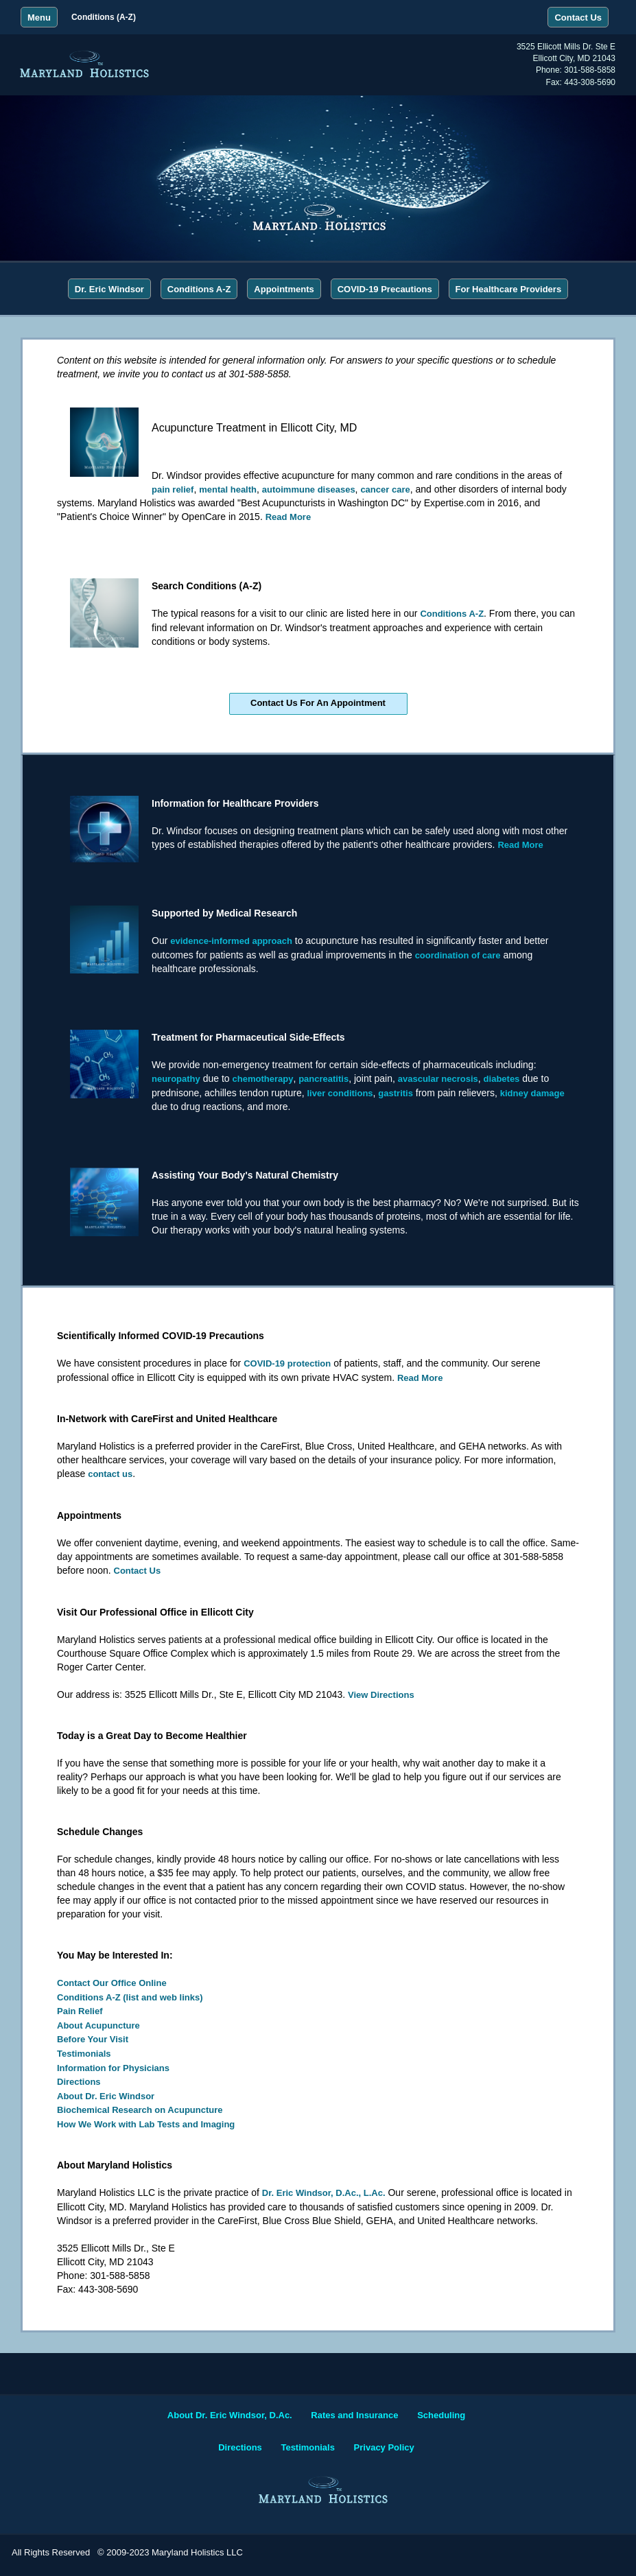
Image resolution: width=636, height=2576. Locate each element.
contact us (110, 1474)
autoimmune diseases (308, 489)
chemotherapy (263, 1079)
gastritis (395, 1093)
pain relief (172, 489)
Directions (79, 2082)
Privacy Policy (384, 2447)
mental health (228, 489)
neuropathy (176, 1079)
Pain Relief (79, 2011)
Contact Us (137, 1570)
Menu (39, 17)
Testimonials (84, 2053)
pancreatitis (323, 1079)
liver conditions (340, 1093)
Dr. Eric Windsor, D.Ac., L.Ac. (324, 2193)
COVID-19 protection (287, 1363)
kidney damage (532, 1093)
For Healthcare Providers (509, 289)
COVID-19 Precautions (385, 289)
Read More (288, 517)
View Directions (381, 1695)
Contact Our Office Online (112, 1983)
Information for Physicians (113, 2068)
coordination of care (458, 955)
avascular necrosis (438, 1079)
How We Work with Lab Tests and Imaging (146, 2124)
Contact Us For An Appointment (318, 703)
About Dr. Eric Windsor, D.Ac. (229, 2415)
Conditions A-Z (199, 289)
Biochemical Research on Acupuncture (140, 2110)
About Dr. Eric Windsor (105, 2096)
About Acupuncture (98, 2025)
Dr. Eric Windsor (109, 289)
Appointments (284, 289)
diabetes (502, 1079)
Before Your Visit (92, 2039)
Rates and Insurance (354, 2415)
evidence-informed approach (231, 941)
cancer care (385, 489)
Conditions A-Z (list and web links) (130, 1997)
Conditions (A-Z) (103, 17)
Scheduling (441, 2415)
